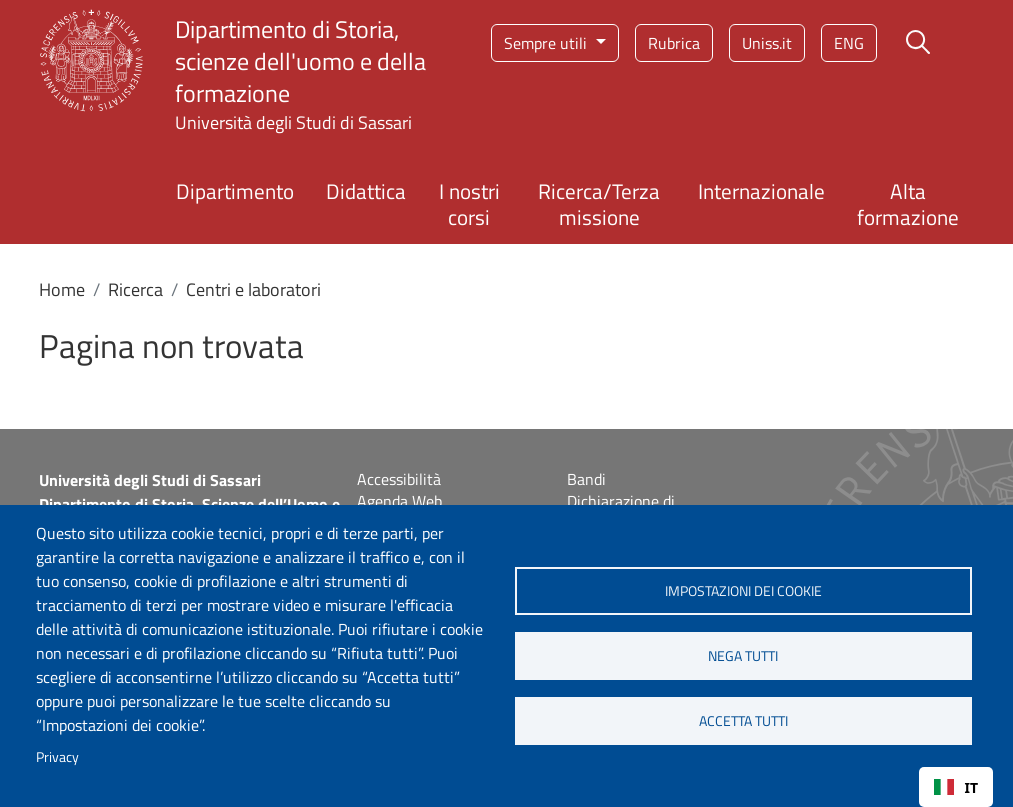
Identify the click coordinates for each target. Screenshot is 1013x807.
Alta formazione (908, 203)
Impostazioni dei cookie (743, 591)
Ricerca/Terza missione (599, 203)
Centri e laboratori (253, 289)
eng (849, 43)
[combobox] (956, 787)
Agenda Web (399, 501)
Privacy (57, 757)
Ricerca (135, 289)
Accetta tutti (743, 721)
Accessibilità (399, 479)
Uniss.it (767, 43)
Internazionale (761, 191)
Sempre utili (547, 43)
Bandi (586, 479)
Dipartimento (235, 191)
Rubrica (674, 43)
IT (956, 787)
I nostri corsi (469, 203)
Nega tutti (743, 656)
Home (62, 289)
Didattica (366, 191)
